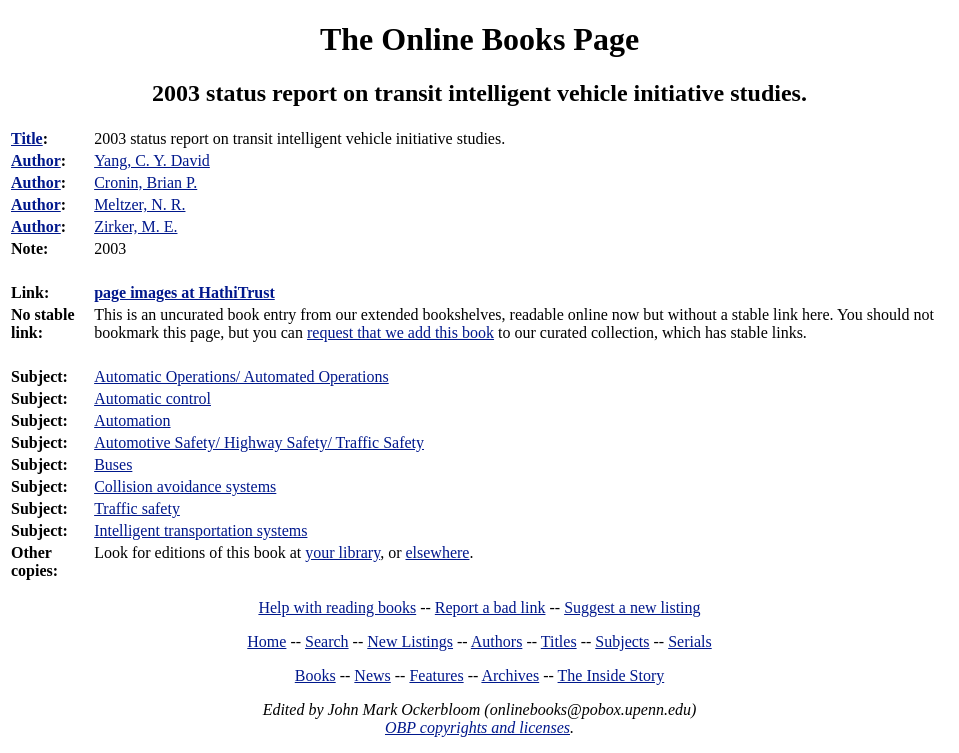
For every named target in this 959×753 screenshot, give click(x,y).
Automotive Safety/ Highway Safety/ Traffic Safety (259, 442)
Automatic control (152, 398)
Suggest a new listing (632, 607)
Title (27, 138)
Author (36, 160)
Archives (510, 675)
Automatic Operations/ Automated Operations (241, 376)
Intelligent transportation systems (200, 530)
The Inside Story (611, 675)
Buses (113, 464)
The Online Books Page (479, 39)
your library (342, 552)
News (372, 675)
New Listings (410, 641)
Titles (559, 641)
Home (266, 641)
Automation (132, 420)
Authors (497, 641)
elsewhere (437, 552)
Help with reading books (337, 607)
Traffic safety (137, 508)
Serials (690, 641)
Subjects (622, 641)
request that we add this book (400, 332)
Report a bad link (490, 607)
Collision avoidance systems (185, 486)
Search (327, 641)
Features (436, 675)
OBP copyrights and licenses (477, 727)
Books (315, 675)
